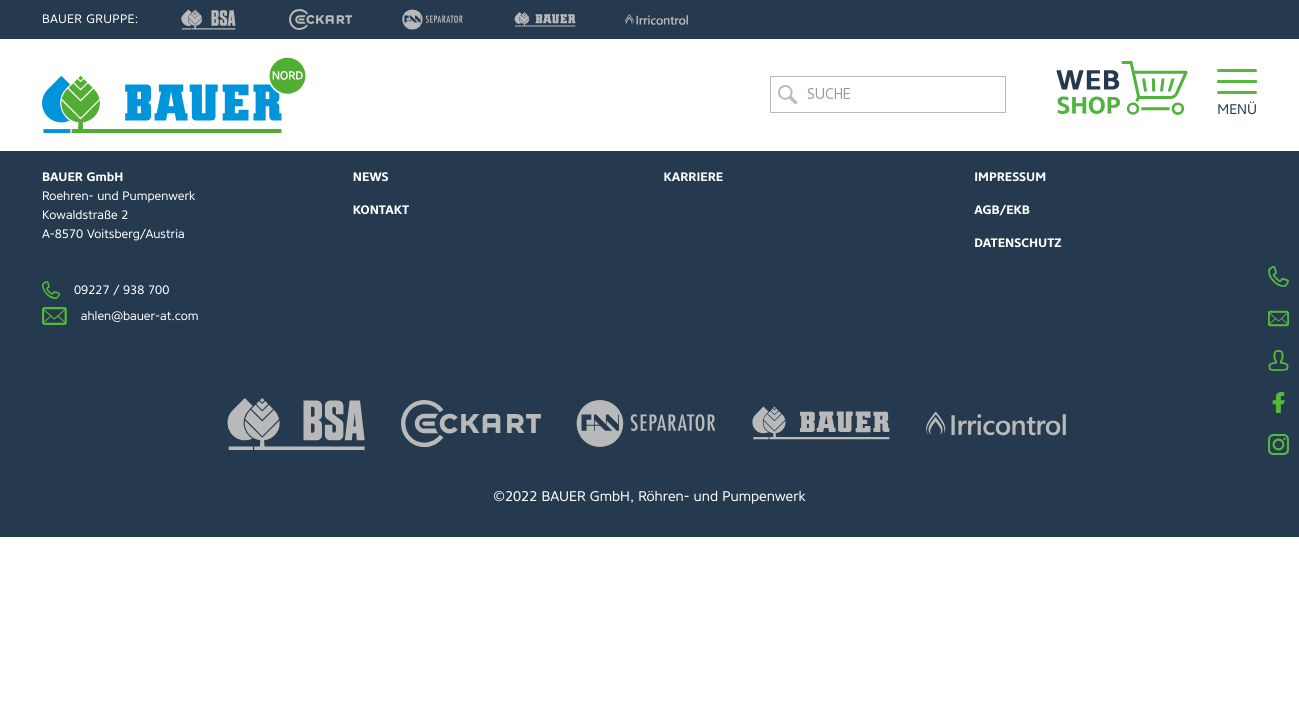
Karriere (694, 177)
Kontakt (381, 210)
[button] (1237, 94)
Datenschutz (1017, 243)
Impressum (1010, 177)
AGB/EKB (1002, 210)
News (371, 177)
